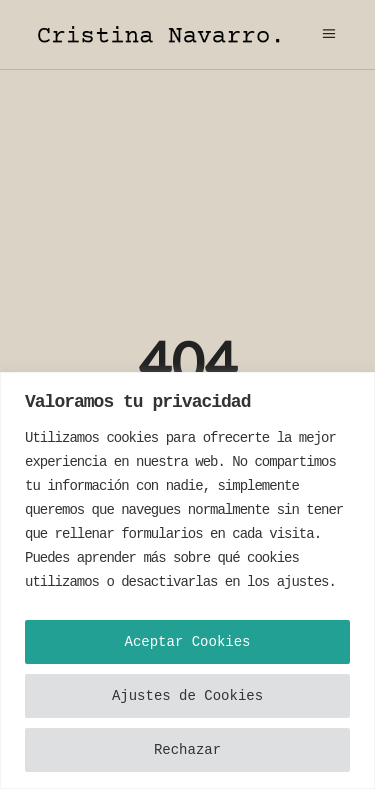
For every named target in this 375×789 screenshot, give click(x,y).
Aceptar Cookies (187, 642)
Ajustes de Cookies (187, 696)
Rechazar (187, 750)
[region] (187, 580)
